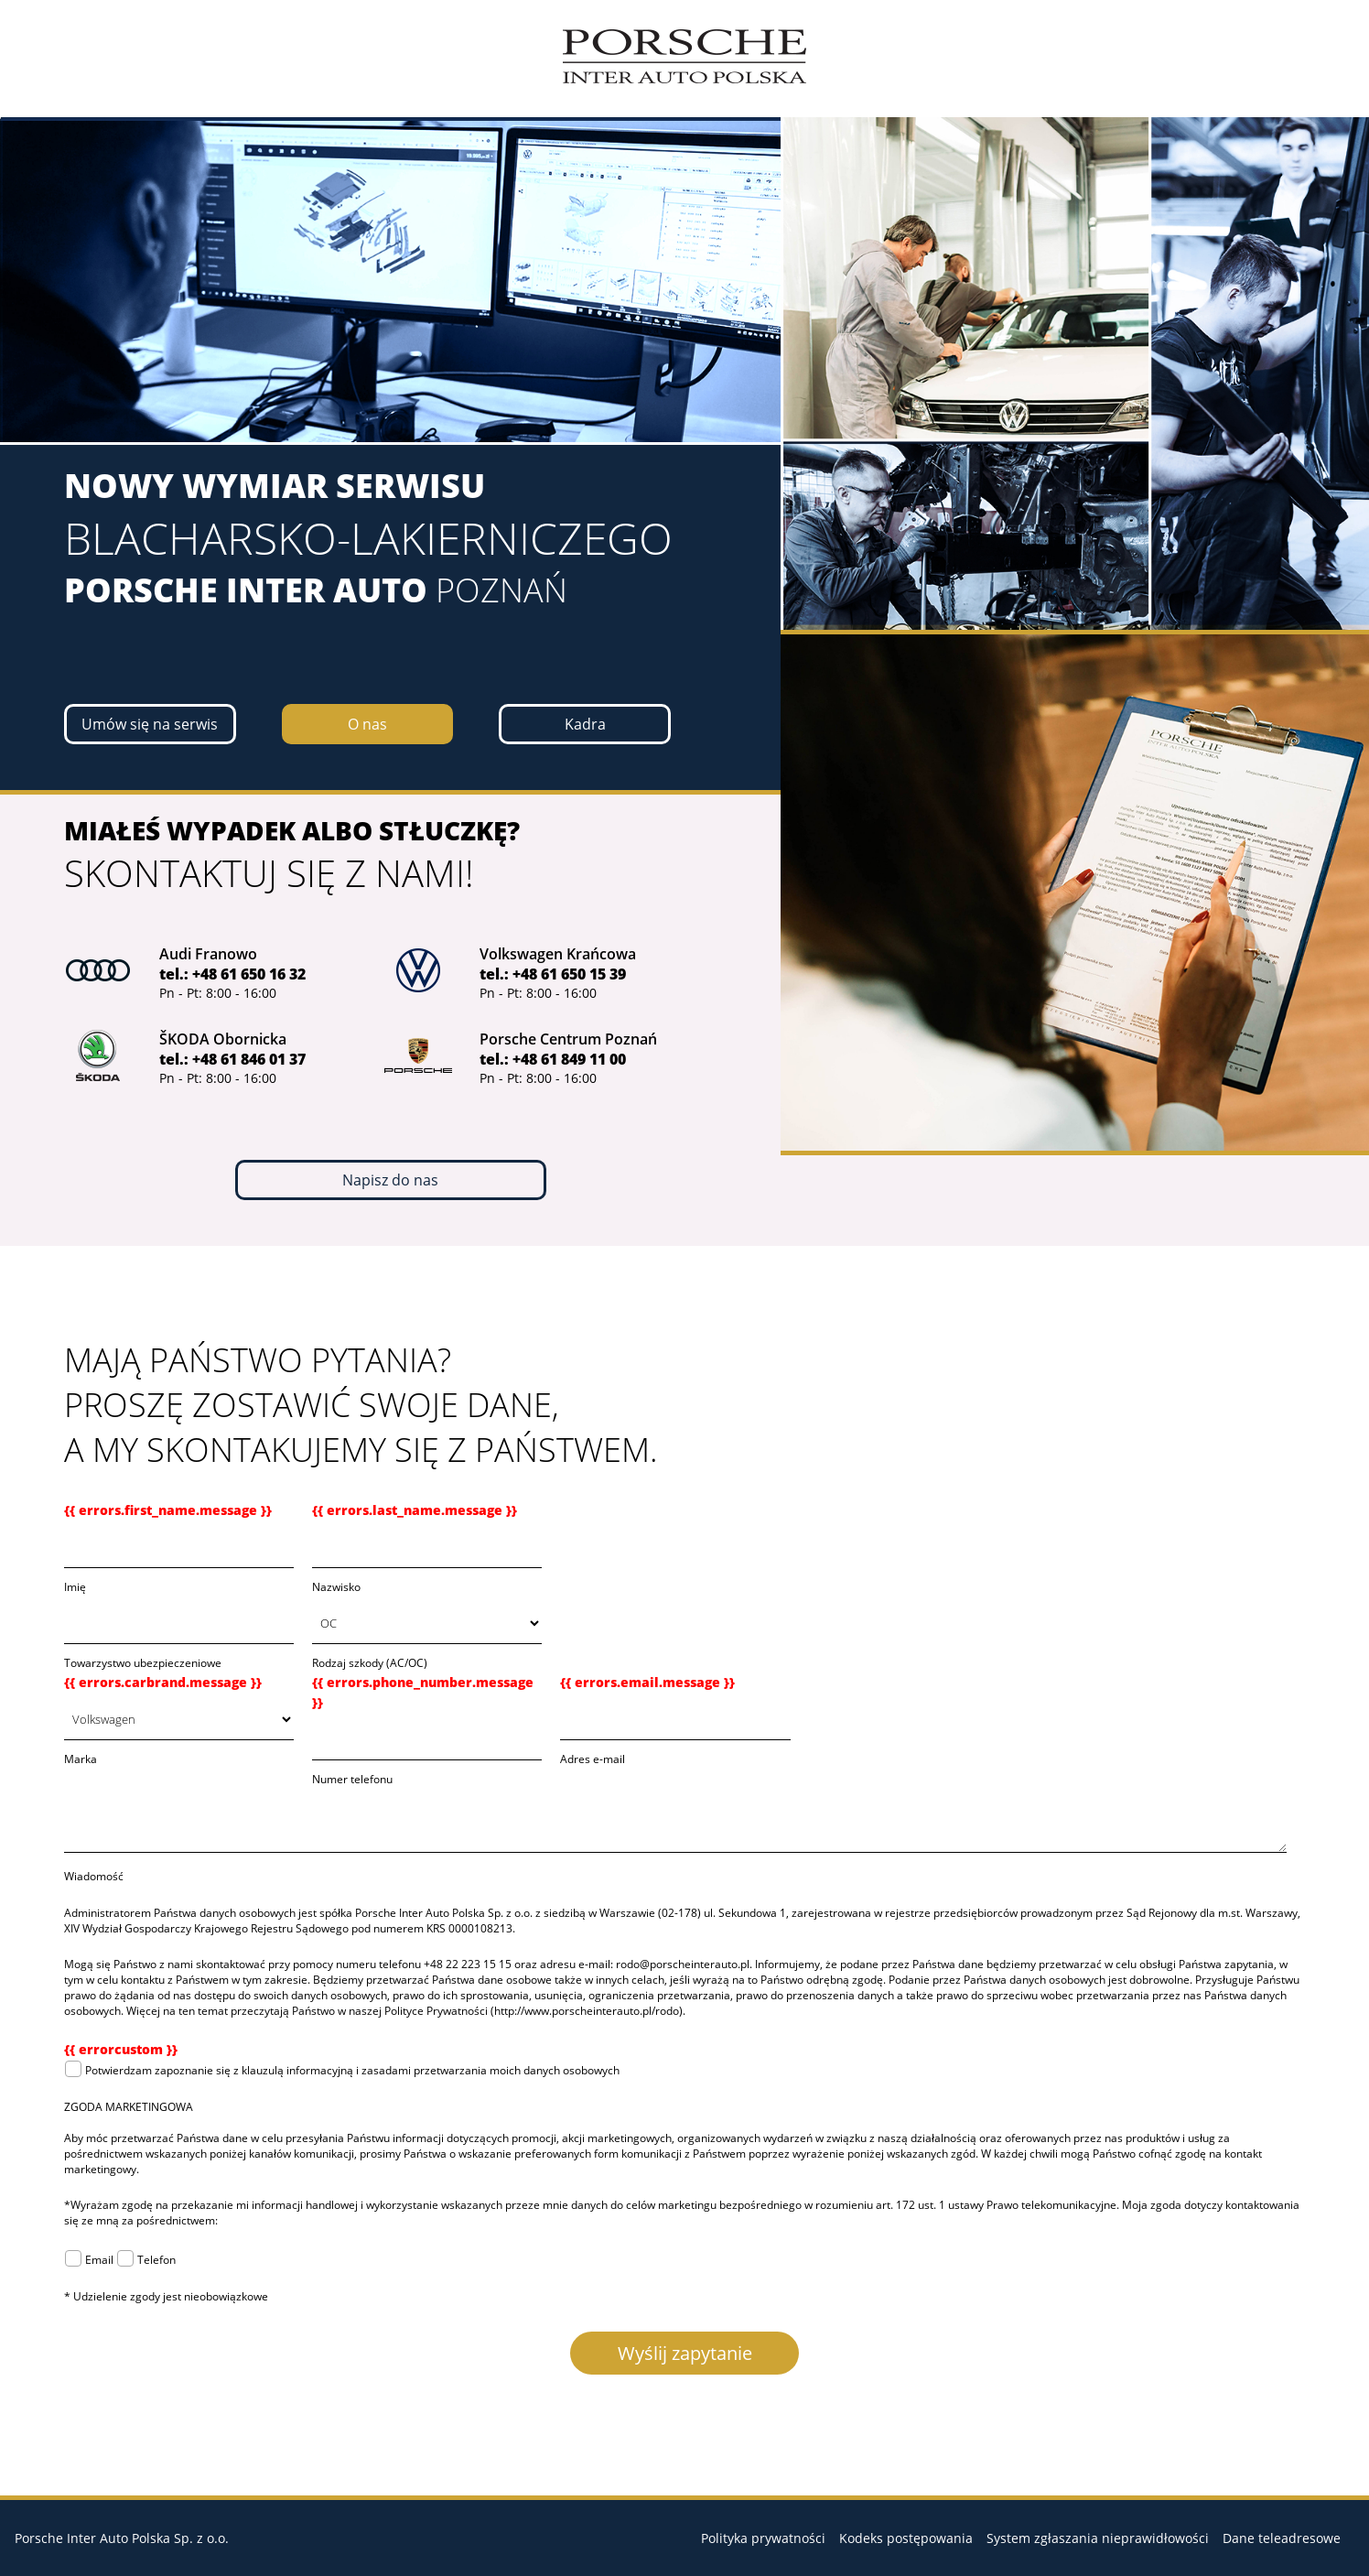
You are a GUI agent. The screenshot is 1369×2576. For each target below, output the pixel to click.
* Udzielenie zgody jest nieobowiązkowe (166, 2296)
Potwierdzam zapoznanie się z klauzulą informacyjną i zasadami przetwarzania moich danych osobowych (344, 2070)
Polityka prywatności (763, 2538)
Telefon (148, 2260)
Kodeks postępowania (906, 2538)
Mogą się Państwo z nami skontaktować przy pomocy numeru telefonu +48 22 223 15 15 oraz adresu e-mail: (340, 1964)
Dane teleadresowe (1282, 2538)
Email (92, 2260)
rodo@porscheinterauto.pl (682, 1964)
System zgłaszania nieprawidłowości (1097, 2538)
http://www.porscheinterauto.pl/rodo (586, 2011)
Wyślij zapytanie (685, 2353)
